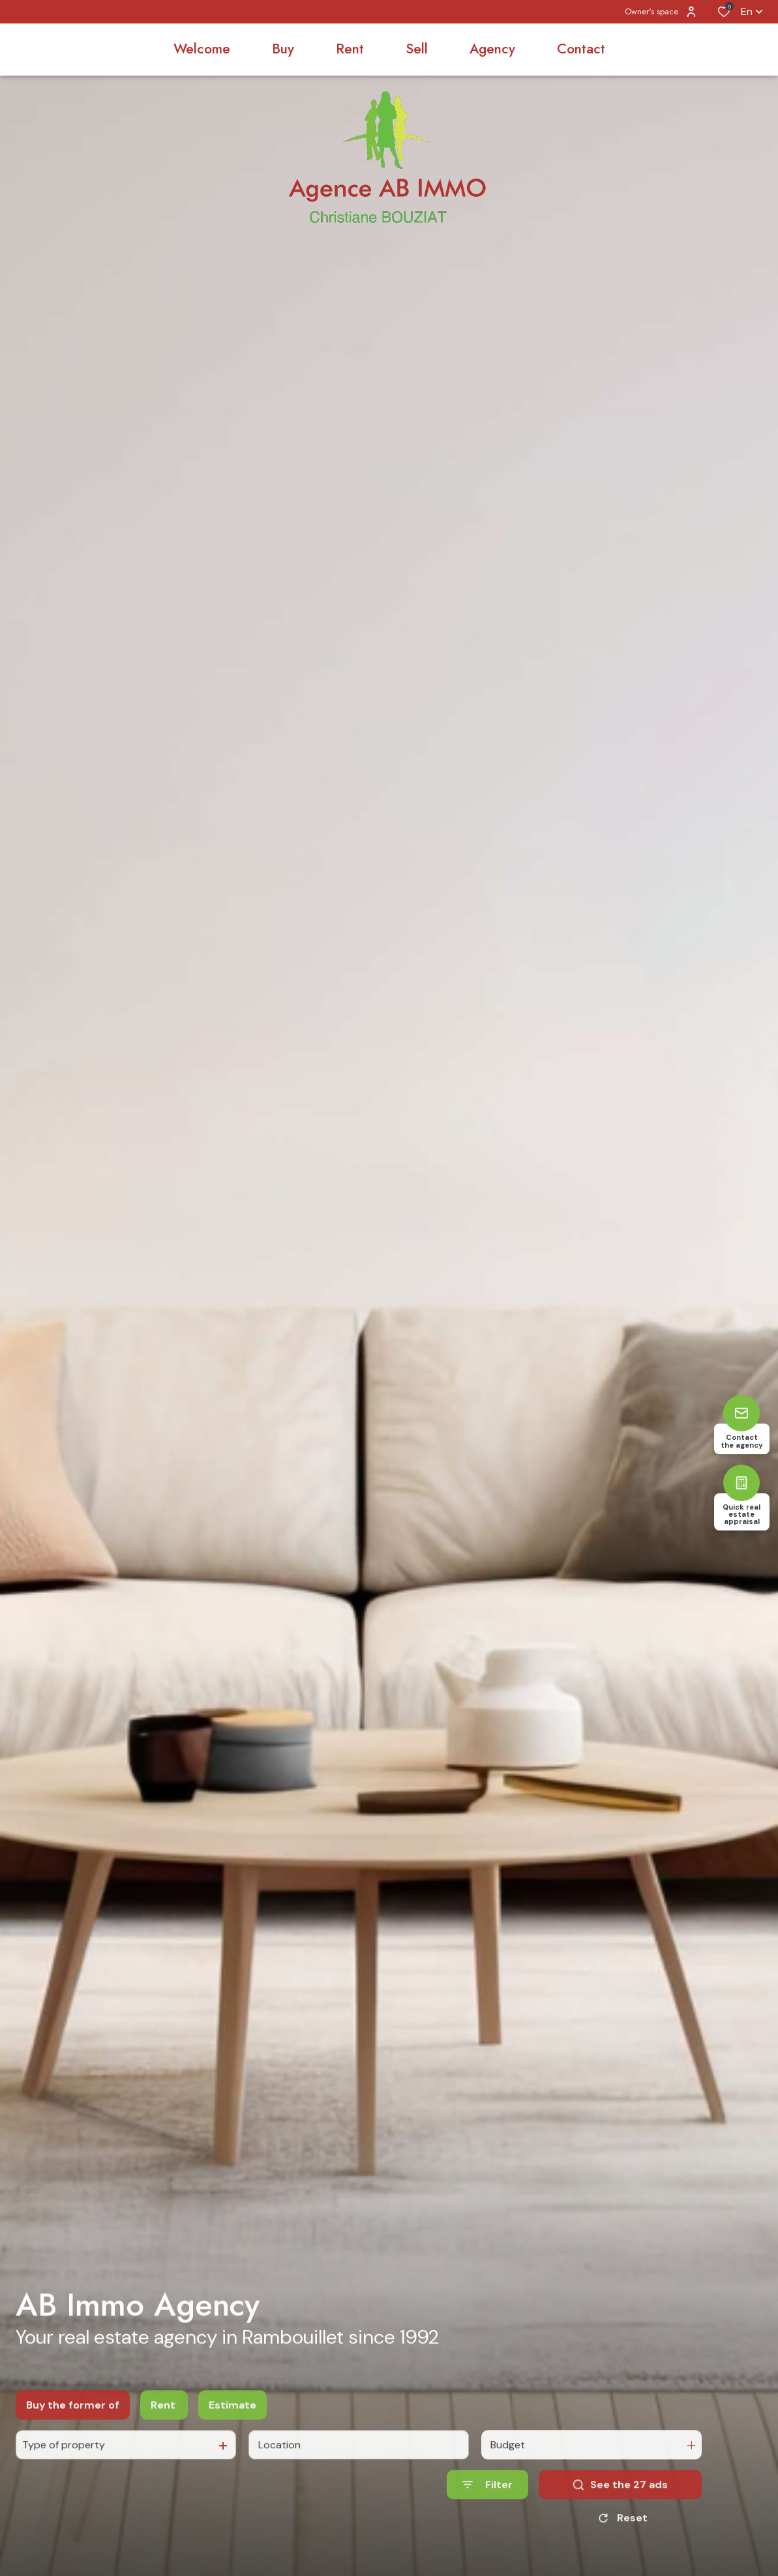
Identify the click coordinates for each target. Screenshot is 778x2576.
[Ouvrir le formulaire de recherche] (487, 2503)
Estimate (232, 2423)
